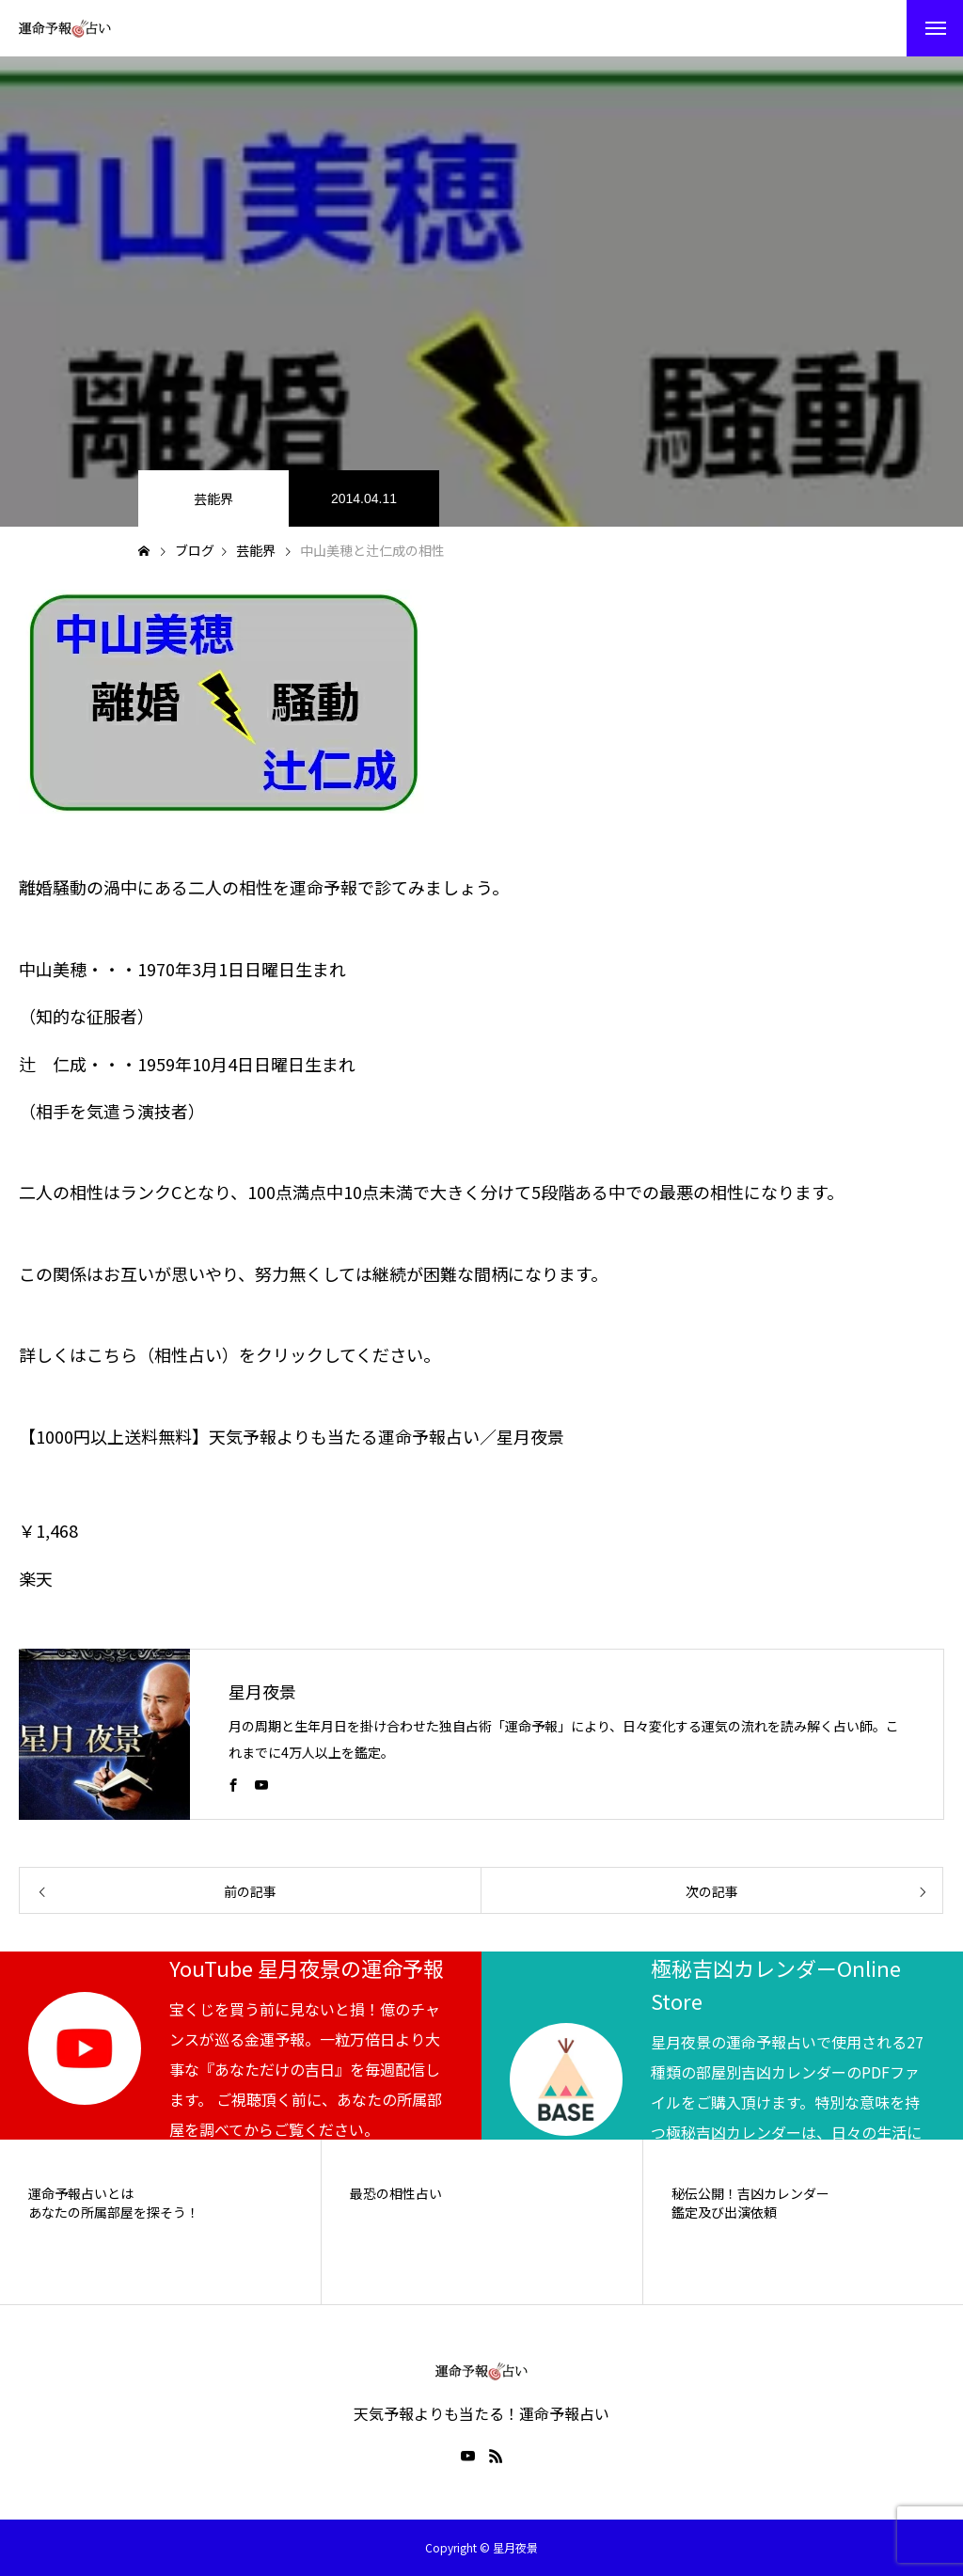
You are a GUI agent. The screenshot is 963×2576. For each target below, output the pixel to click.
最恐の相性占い (396, 2194)
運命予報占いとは (81, 2194)
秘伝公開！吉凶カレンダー (750, 2194)
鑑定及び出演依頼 (724, 2212)
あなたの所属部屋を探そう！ (113, 2212)
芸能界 (213, 498)
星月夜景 (262, 1691)
